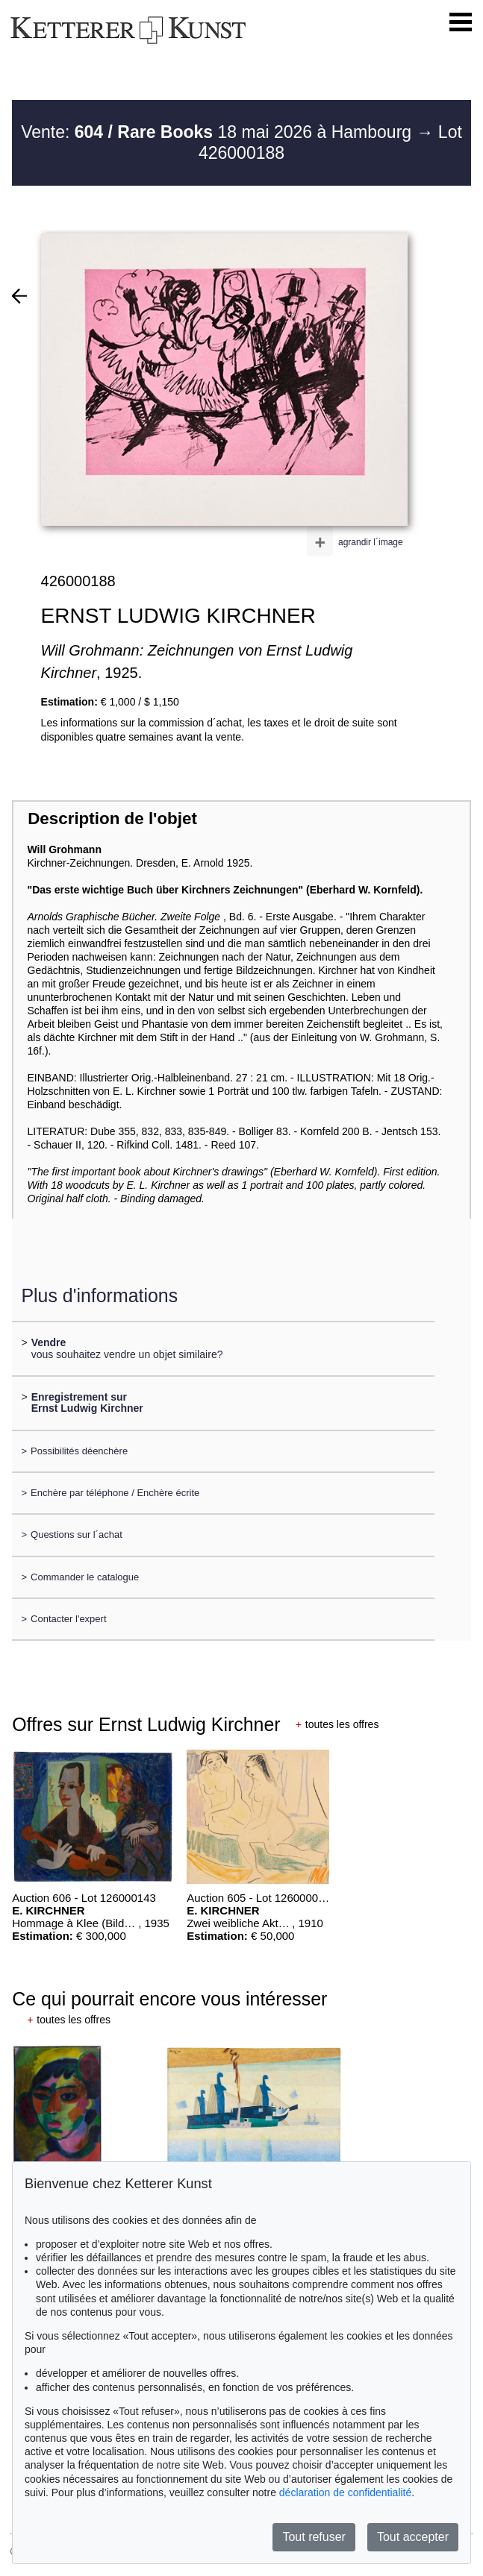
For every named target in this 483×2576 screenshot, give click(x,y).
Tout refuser (313, 2537)
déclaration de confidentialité (345, 2492)
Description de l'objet (112, 818)
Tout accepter (413, 2537)
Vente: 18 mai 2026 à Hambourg (218, 132)
